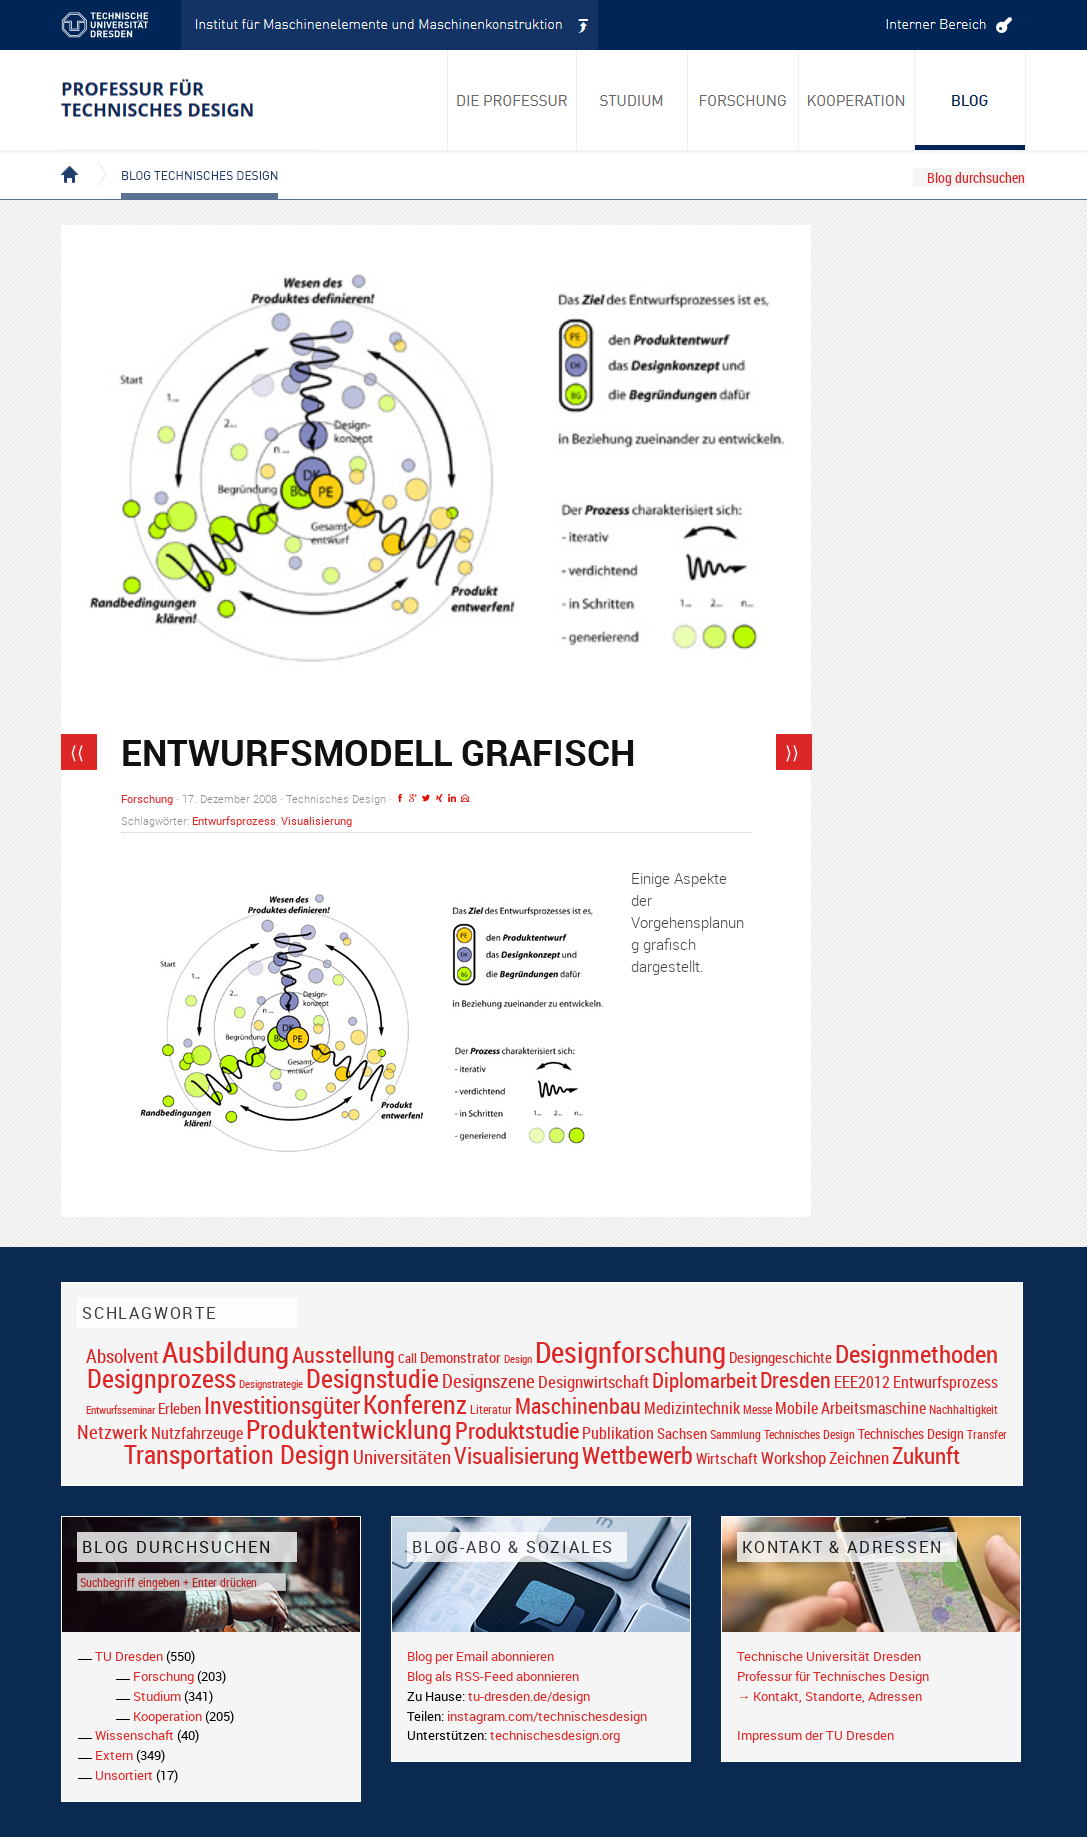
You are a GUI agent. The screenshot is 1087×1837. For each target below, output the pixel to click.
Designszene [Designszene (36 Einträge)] (488, 1381)
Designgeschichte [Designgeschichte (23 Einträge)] (780, 1357)
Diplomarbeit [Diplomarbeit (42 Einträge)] (704, 1380)
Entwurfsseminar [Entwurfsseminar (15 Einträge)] (120, 1409)
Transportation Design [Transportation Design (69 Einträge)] (237, 1454)
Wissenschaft (134, 1735)
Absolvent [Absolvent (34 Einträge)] (122, 1355)
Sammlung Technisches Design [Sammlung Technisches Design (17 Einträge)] (782, 1434)
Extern (114, 1755)
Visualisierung (316, 820)
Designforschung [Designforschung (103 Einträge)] (630, 1352)
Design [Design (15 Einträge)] (518, 1358)
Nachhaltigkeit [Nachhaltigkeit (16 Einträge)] (963, 1409)
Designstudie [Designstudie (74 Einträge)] (372, 1378)
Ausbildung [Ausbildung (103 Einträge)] (225, 1352)
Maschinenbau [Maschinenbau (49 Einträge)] (578, 1405)
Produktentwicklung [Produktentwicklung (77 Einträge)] (349, 1429)
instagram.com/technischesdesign (547, 1716)
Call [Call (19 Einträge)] (407, 1358)
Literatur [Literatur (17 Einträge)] (491, 1409)
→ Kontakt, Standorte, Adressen (829, 1696)
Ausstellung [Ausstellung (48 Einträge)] (343, 1354)
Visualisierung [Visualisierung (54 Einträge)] (516, 1455)
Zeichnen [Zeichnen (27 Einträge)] (859, 1458)
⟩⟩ (792, 752)
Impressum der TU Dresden (815, 1735)
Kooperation (167, 1716)
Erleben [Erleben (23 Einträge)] (179, 1408)
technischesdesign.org (555, 1735)
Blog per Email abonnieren (480, 1656)
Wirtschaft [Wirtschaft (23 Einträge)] (727, 1458)
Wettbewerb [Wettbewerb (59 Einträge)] (637, 1455)
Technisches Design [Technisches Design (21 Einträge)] (911, 1433)
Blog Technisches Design (183, 158)
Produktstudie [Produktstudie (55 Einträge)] (517, 1430)
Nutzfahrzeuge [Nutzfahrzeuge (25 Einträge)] (197, 1433)
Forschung (147, 798)
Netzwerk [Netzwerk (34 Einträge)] (112, 1431)
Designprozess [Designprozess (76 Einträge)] (161, 1378)
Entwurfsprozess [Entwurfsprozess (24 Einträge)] (945, 1382)
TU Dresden (129, 1656)
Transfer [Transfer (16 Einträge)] (987, 1434)
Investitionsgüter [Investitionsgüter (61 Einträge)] (282, 1405)
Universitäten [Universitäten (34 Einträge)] (402, 1456)
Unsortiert (124, 1775)
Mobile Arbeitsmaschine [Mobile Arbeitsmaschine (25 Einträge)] (850, 1408)
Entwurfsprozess (234, 820)
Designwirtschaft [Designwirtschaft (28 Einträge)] (593, 1381)
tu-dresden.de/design (529, 1696)
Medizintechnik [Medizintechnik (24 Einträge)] (692, 1408)
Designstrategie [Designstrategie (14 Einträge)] (271, 1384)
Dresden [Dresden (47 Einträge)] (795, 1379)
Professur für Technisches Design (833, 1676)
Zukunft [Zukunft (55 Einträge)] (926, 1455)
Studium (157, 1696)
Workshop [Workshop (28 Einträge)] (793, 1457)
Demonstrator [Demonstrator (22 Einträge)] (460, 1357)
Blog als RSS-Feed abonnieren (493, 1676)
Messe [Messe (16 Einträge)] (757, 1409)
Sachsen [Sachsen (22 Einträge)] (682, 1433)
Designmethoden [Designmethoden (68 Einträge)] (916, 1353)
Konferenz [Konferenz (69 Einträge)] (415, 1404)
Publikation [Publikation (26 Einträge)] (618, 1433)
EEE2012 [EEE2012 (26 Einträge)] (862, 1382)
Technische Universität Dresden (829, 1656)
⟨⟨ (77, 752)
